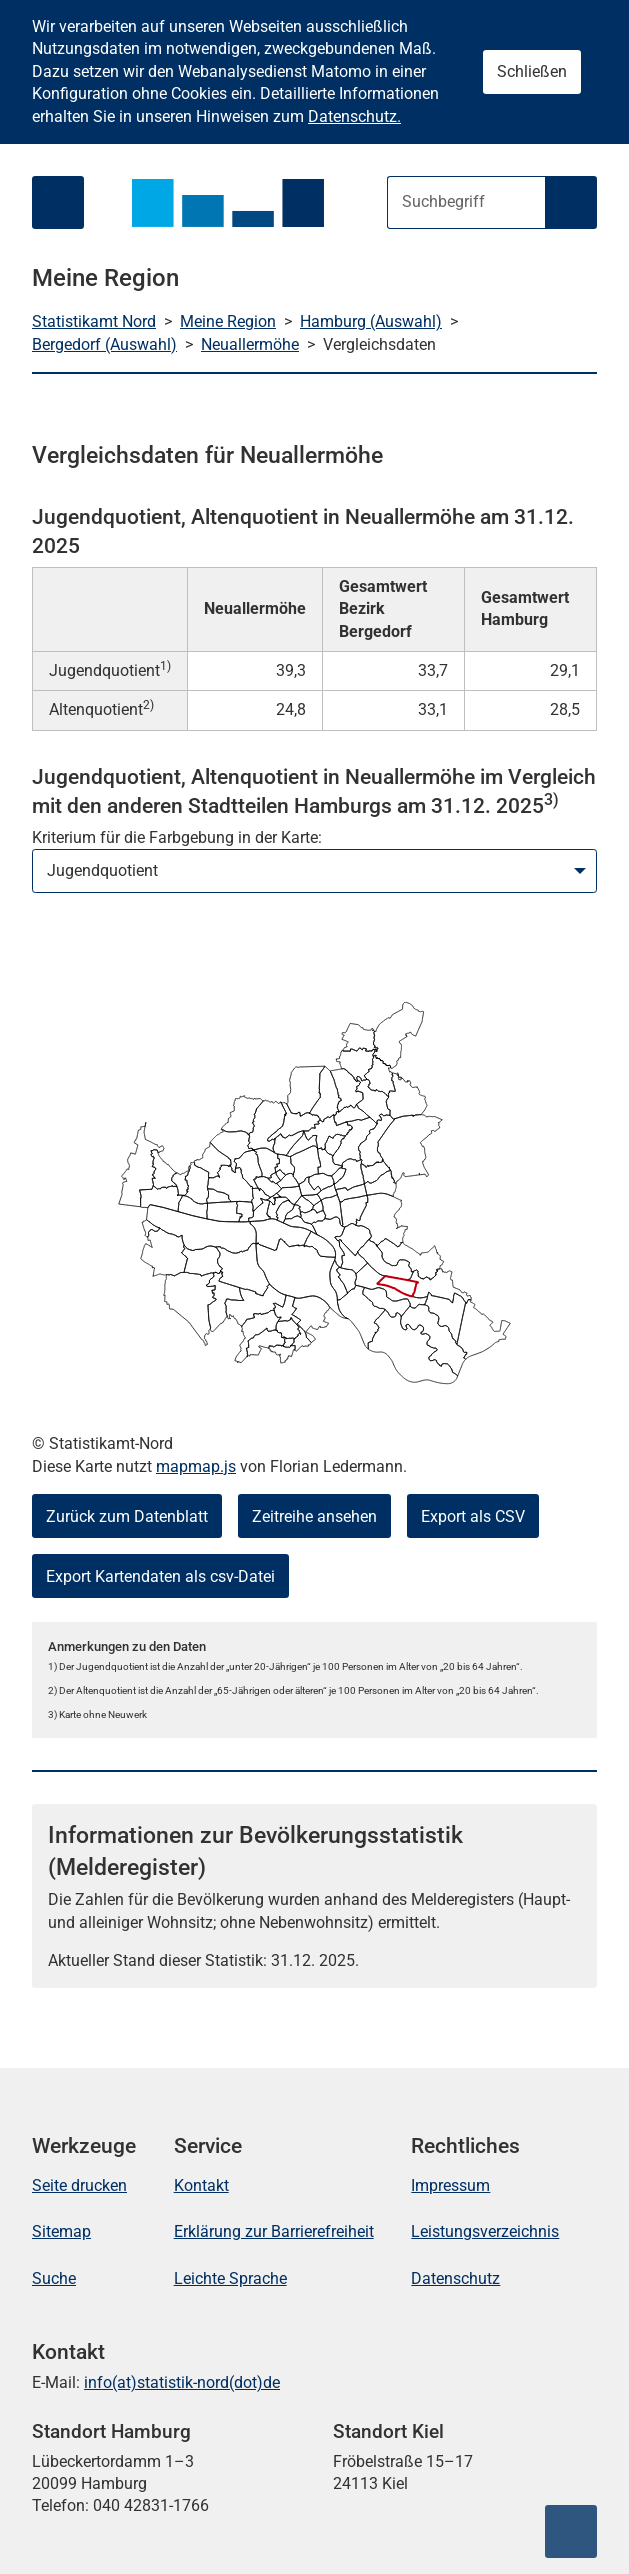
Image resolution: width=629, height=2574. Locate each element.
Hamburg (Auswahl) (371, 321)
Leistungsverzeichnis (485, 2231)
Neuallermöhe (250, 344)
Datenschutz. (354, 116)
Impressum (450, 2185)
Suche (54, 2278)
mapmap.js (196, 1466)
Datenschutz (455, 2278)
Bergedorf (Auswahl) (104, 344)
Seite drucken (79, 2185)
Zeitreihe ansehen (314, 1516)
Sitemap (61, 2231)
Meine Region (228, 321)
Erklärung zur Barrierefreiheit (274, 2231)
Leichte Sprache (230, 2278)
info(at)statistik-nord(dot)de (182, 2382)
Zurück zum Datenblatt (127, 1516)
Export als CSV (473, 1516)
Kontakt (201, 2185)
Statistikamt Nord (94, 321)
